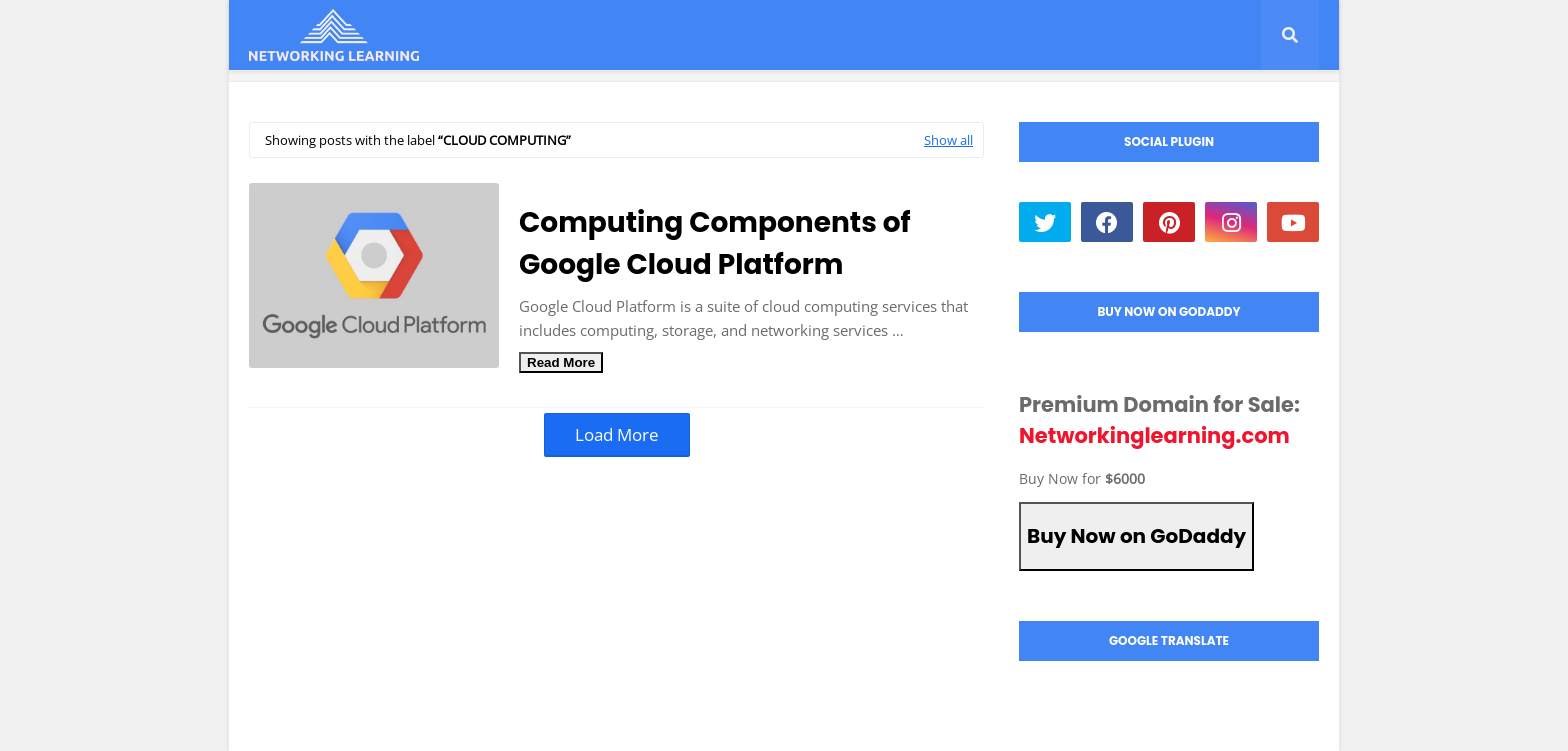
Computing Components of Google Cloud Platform (715, 243)
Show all (948, 140)
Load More (617, 434)
